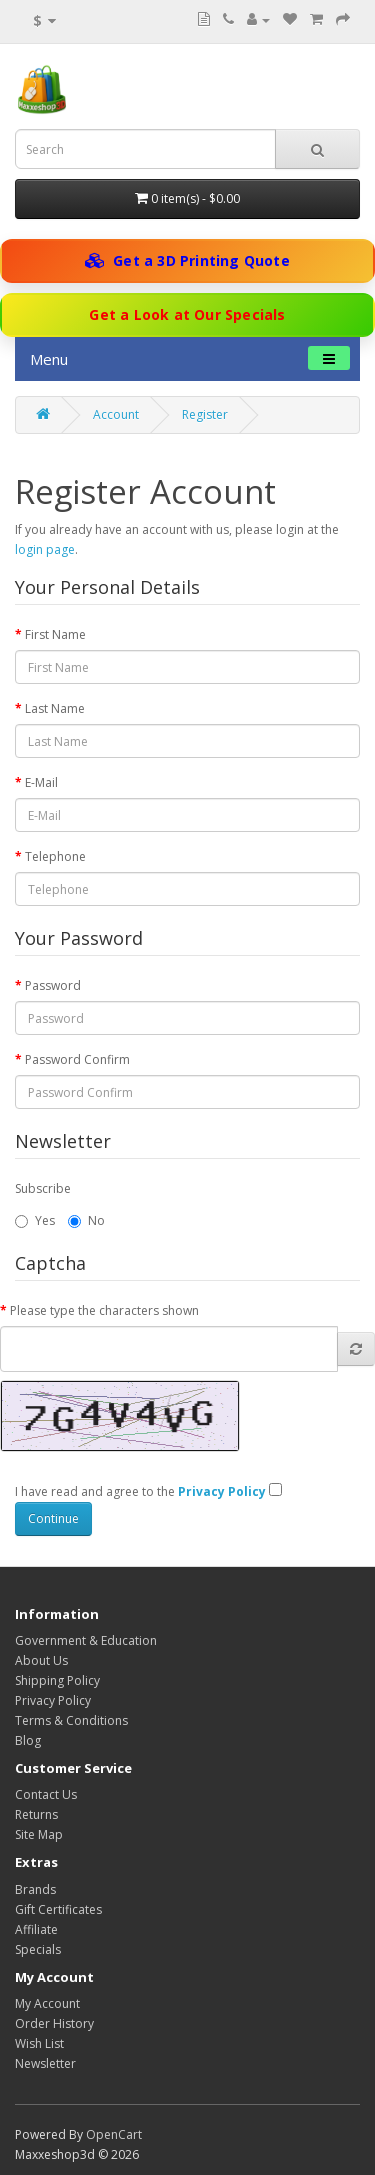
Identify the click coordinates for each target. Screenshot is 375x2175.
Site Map (39, 1834)
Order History (54, 2023)
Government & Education (86, 1640)
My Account (47, 2003)
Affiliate (36, 1929)
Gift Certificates (58, 1909)
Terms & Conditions (71, 1720)
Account (116, 414)
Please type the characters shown (104, 1310)
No (86, 1220)
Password (53, 985)
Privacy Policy (53, 1700)
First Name (55, 634)
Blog (28, 1740)
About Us (41, 1660)
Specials (38, 1949)
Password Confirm (77, 1059)
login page (45, 549)
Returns (36, 1814)
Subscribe (43, 1188)
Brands (35, 1889)
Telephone (55, 856)
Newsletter (45, 2063)
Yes (35, 1220)
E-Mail (41, 782)
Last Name (55, 708)
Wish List (39, 2043)
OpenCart (114, 2134)
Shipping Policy (57, 1680)
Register (205, 414)
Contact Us (46, 1794)
